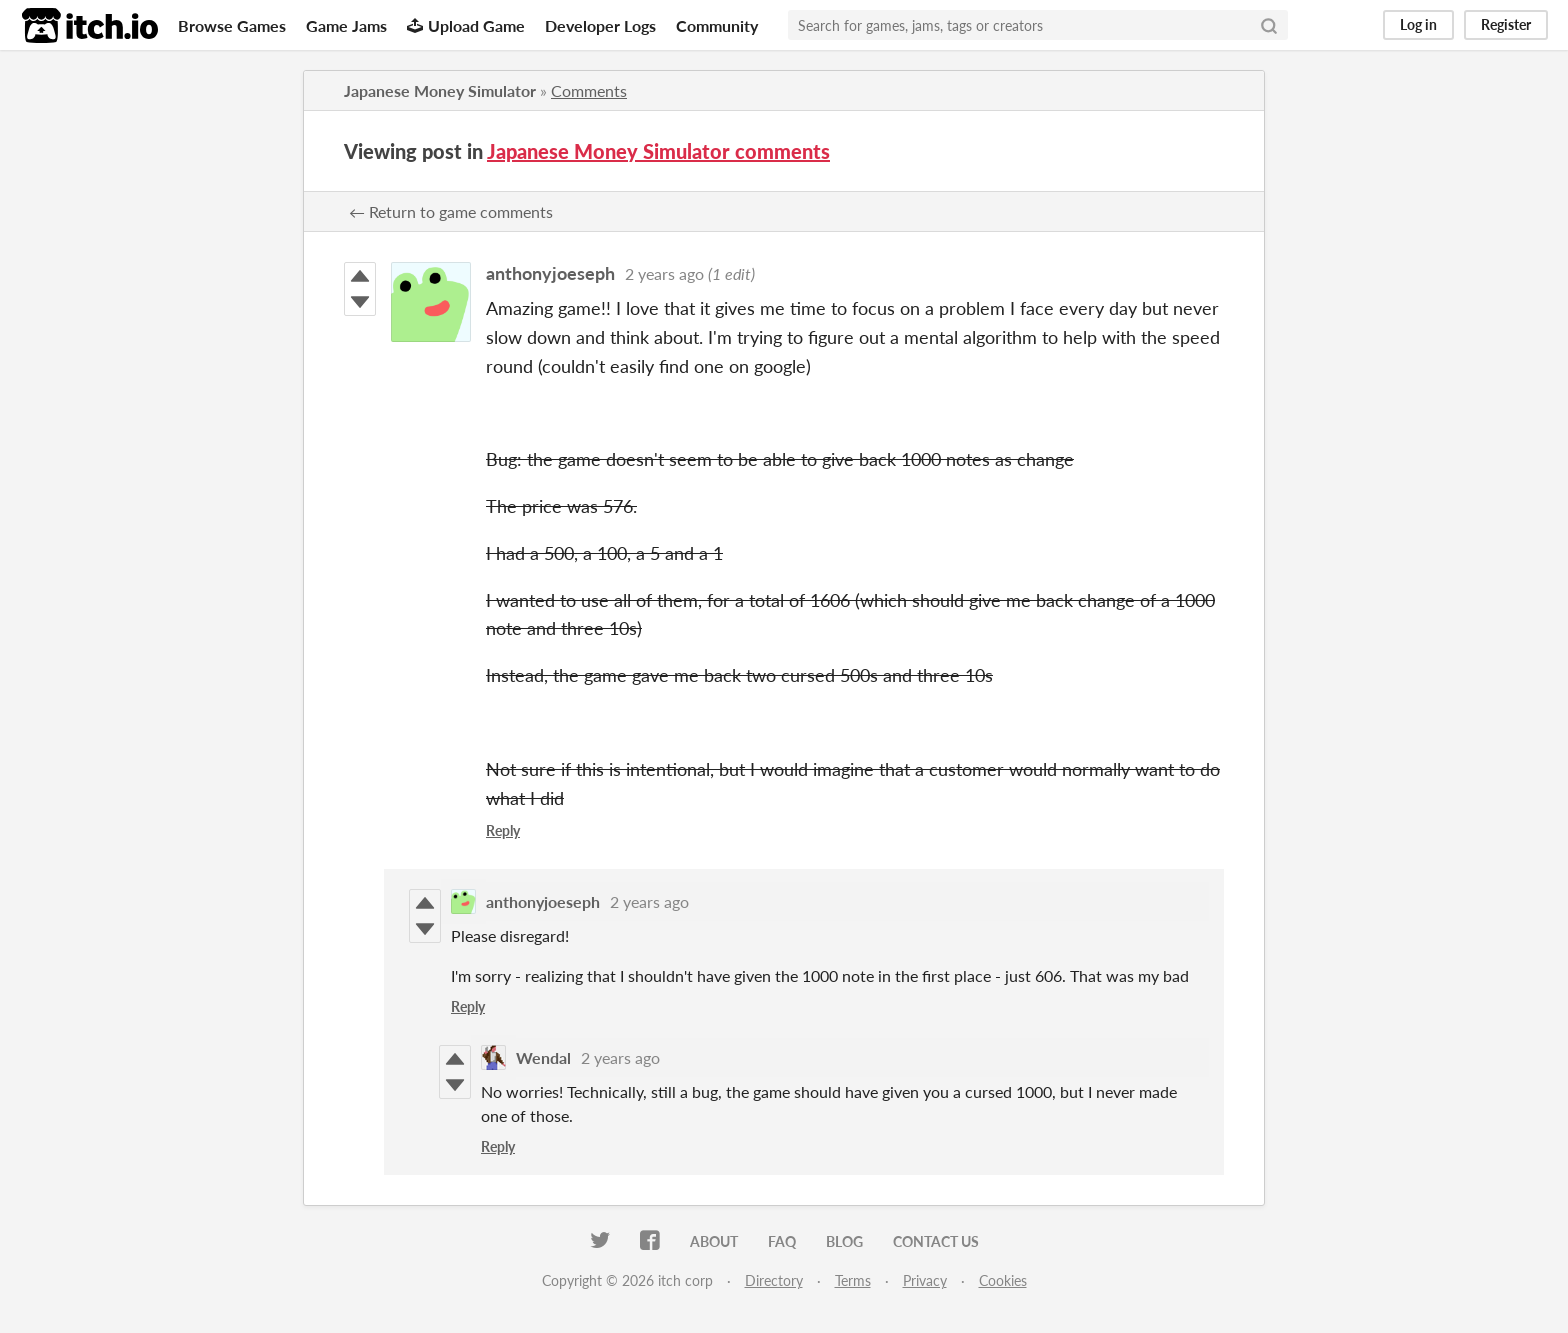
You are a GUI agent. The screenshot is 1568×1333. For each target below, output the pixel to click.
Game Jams (346, 25)
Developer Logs (600, 25)
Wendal (543, 1057)
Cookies (1003, 1280)
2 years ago (664, 273)
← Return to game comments (451, 211)
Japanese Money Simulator (440, 90)
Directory (774, 1280)
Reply (503, 830)
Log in (1418, 24)
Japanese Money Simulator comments (658, 151)
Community (717, 25)
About (714, 1241)
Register (1506, 24)
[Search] (1269, 25)
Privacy (925, 1280)
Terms (853, 1280)
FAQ (782, 1241)
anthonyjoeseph (550, 273)
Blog (844, 1241)
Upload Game (466, 25)
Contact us (936, 1241)
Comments (589, 90)
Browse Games (232, 25)
